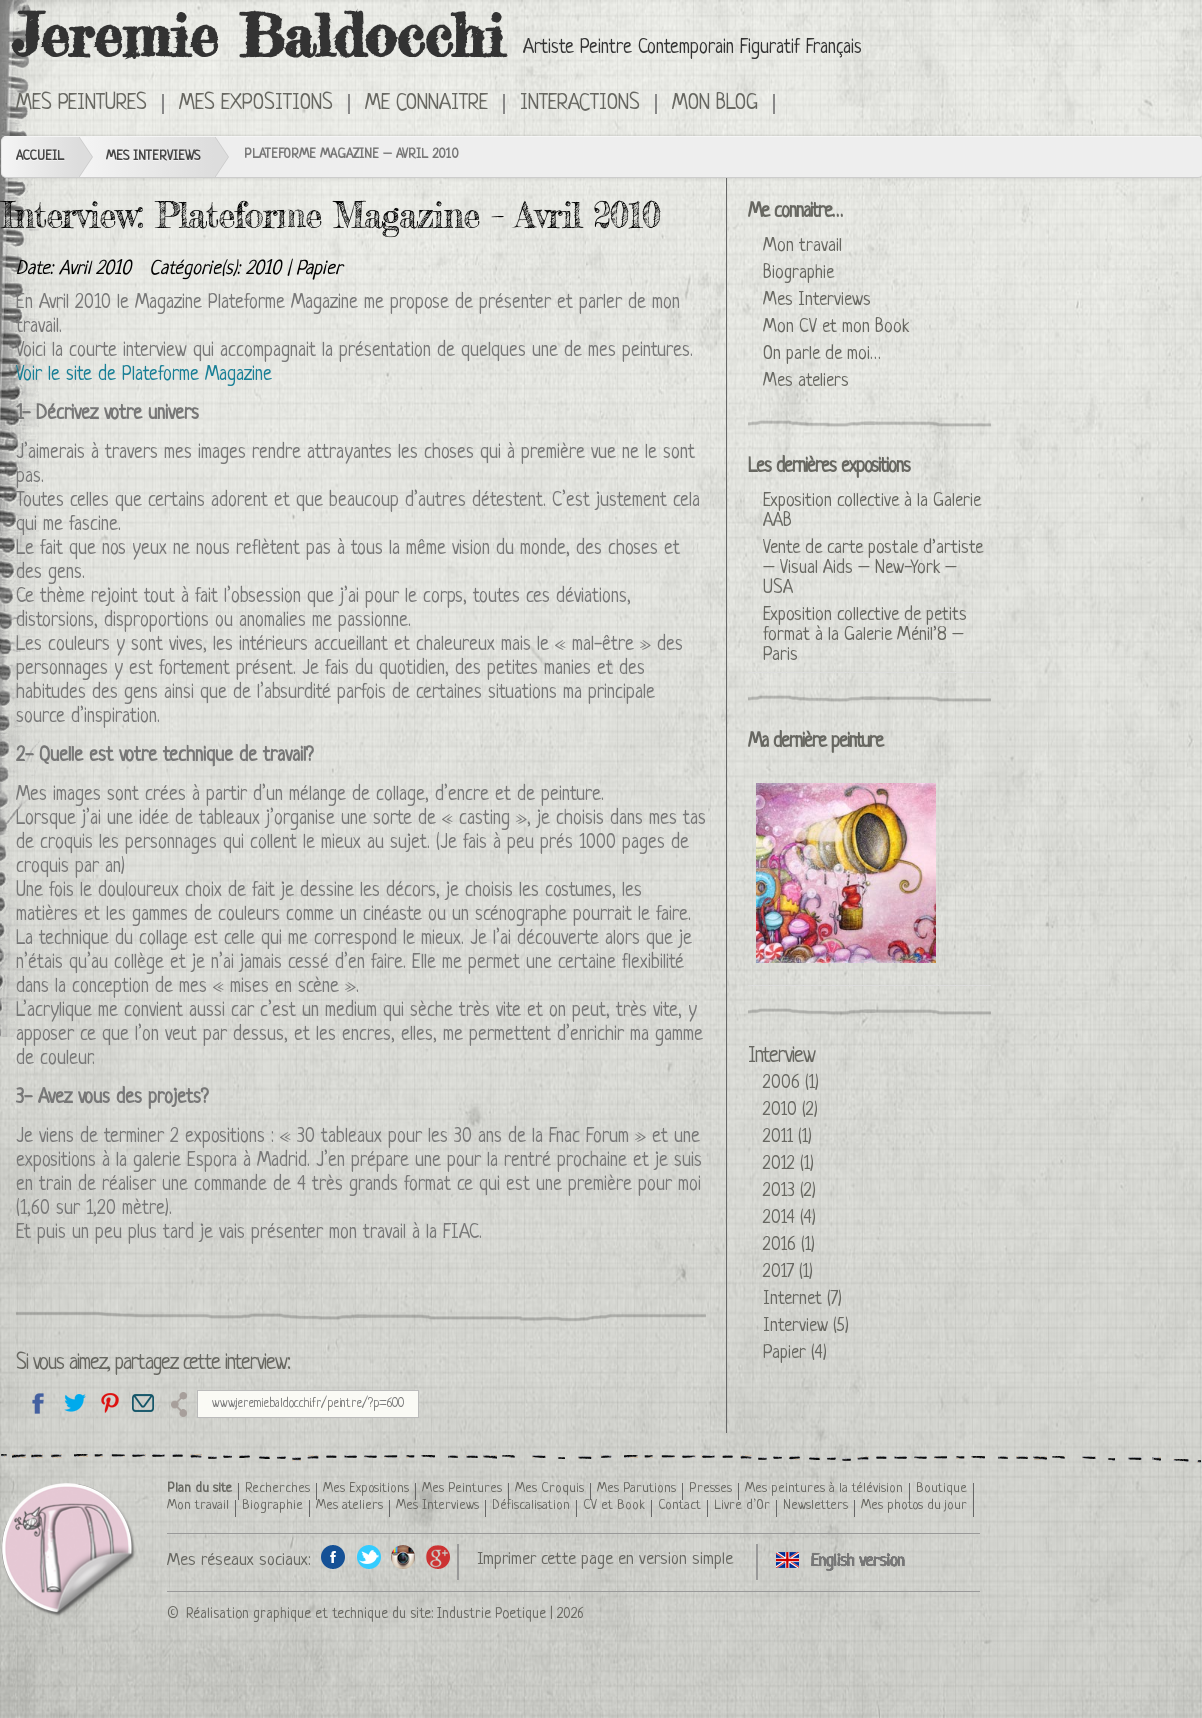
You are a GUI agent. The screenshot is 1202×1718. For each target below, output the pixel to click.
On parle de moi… (822, 354)
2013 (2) (789, 1191)
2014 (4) (789, 1218)
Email (143, 1402)
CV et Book (614, 1505)
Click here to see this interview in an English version (803, 102)
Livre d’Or (742, 1505)
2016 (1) (789, 1245)
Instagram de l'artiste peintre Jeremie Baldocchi (403, 1556)
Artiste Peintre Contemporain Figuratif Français (692, 48)
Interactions (580, 104)
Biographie (798, 273)
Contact (679, 1505)
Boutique (941, 1488)
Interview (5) (806, 1326)
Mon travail (802, 246)
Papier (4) (795, 1353)
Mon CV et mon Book (836, 327)
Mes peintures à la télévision (824, 1488)
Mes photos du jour (914, 1505)
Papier (319, 269)
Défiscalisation (531, 1505)
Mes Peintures (81, 104)
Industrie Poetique (491, 1614)
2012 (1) (788, 1164)
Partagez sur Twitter (73, 1402)
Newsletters (815, 1505)
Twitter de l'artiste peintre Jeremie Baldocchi (368, 1556)
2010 (263, 269)
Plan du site (199, 1488)
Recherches (277, 1488)
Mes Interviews (153, 156)
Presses (710, 1488)
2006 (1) (791, 1083)
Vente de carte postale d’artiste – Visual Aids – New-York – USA (873, 568)
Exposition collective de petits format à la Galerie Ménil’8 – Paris (865, 635)
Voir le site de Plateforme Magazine (144, 375)
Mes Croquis (549, 1488)
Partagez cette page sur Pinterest (108, 1402)
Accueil (40, 156)
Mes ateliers (806, 381)
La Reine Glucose (846, 873)
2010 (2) (790, 1110)
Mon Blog (715, 104)
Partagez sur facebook (38, 1402)
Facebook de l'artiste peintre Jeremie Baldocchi (333, 1556)
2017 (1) (788, 1272)
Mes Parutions (636, 1488)
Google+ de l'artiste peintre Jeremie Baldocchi (438, 1556)
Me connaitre (426, 104)
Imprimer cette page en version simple (605, 1559)
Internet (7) (802, 1299)
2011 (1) (787, 1137)
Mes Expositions (256, 104)
